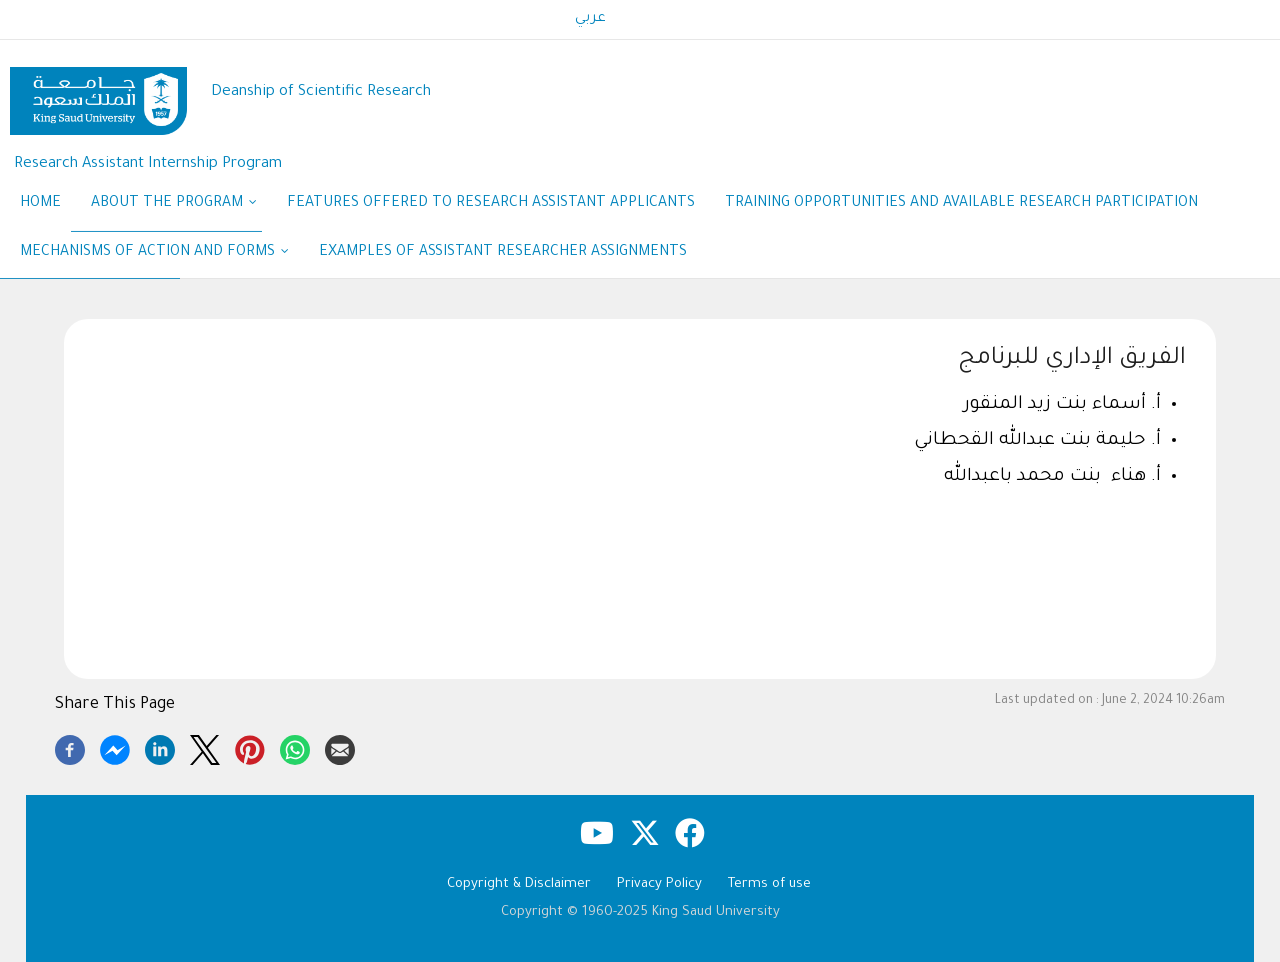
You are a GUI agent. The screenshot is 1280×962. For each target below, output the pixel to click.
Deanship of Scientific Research (321, 92)
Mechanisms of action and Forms (154, 254)
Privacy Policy (659, 884)
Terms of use (769, 884)
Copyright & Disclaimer (519, 884)
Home (40, 204)
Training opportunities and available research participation (961, 204)
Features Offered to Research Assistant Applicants (491, 204)
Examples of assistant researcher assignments (503, 253)
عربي (590, 19)
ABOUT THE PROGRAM (174, 205)
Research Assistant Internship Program (148, 164)
